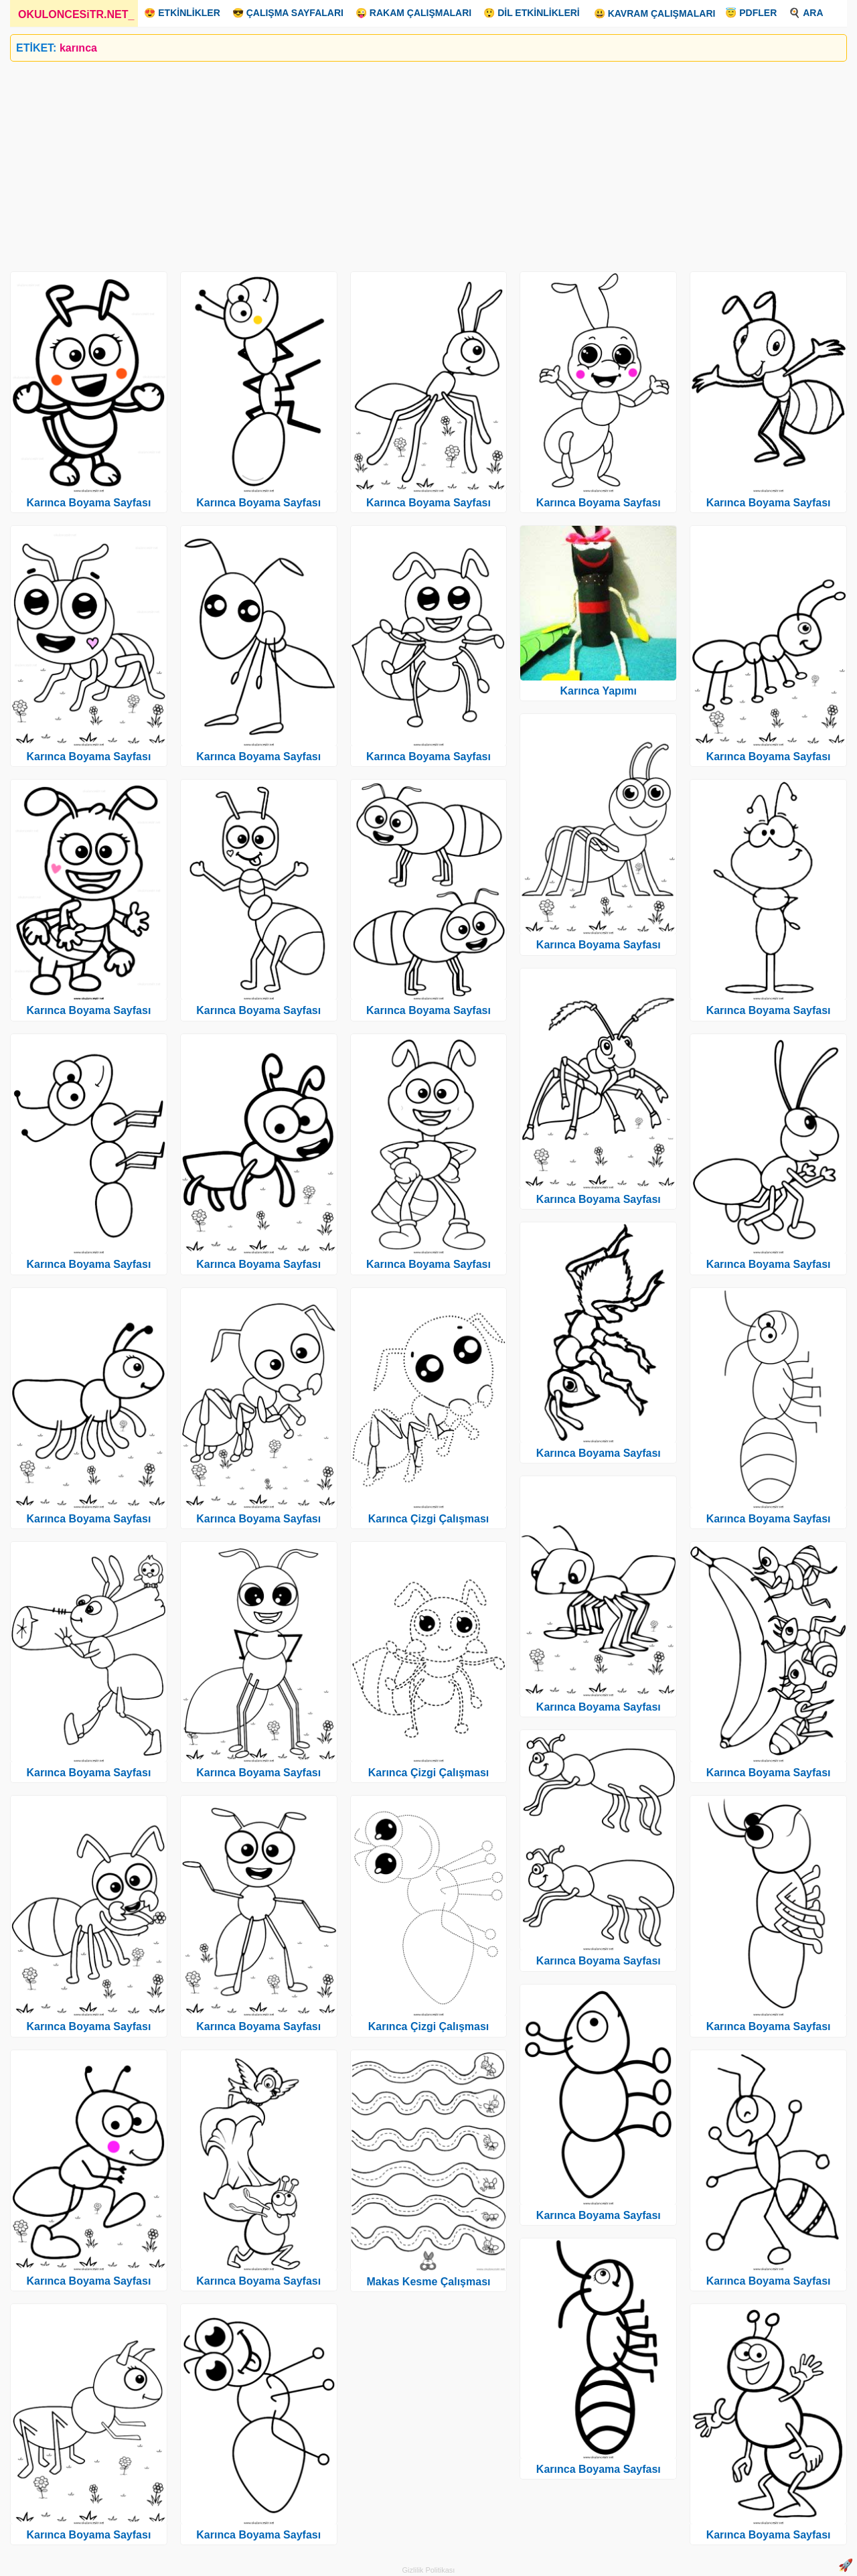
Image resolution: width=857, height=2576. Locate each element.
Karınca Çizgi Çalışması (428, 1518)
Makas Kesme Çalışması (428, 2281)
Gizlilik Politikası (428, 2570)
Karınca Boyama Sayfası (88, 502)
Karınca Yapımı (598, 691)
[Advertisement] (411, 161)
